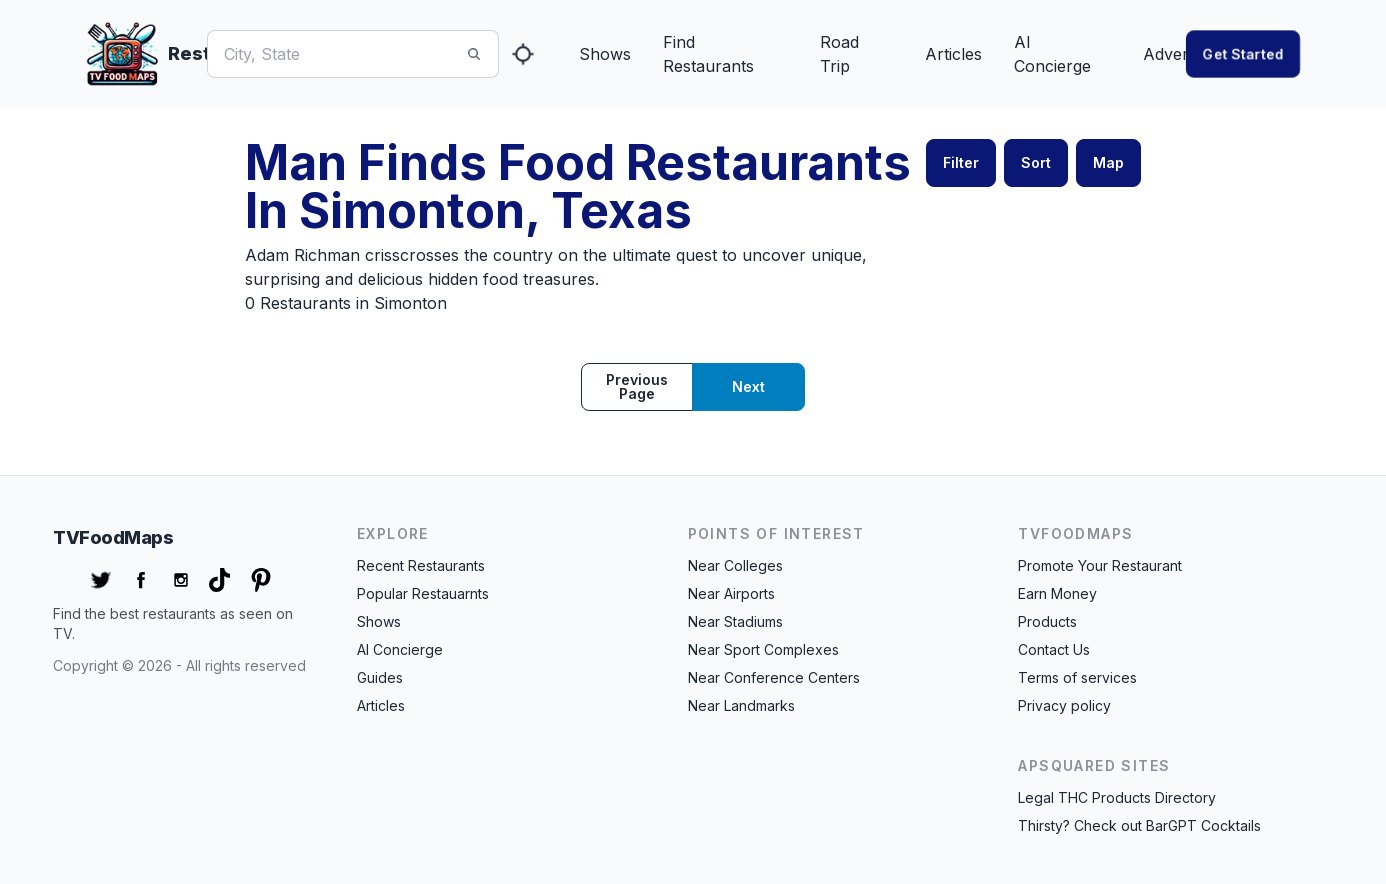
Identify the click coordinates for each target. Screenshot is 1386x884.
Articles (953, 54)
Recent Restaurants (421, 565)
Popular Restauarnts (423, 593)
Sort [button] (1036, 162)
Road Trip (839, 54)
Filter (961, 162)
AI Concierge (1052, 54)
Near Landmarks (741, 705)
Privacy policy (1064, 705)
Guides (380, 677)
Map (1108, 162)
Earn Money (1057, 593)
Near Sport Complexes (763, 649)
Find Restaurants (708, 54)
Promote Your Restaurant (1100, 565)
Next (748, 386)
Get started (1243, 53)
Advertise (1178, 54)
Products (1047, 621)
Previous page (637, 386)
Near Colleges (735, 565)
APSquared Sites (1094, 765)
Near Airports (731, 593)
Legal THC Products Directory (1117, 797)
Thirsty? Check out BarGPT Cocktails (1139, 825)
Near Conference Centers (774, 677)
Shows (605, 54)
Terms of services (1077, 677)
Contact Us (1054, 649)
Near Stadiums (735, 621)
